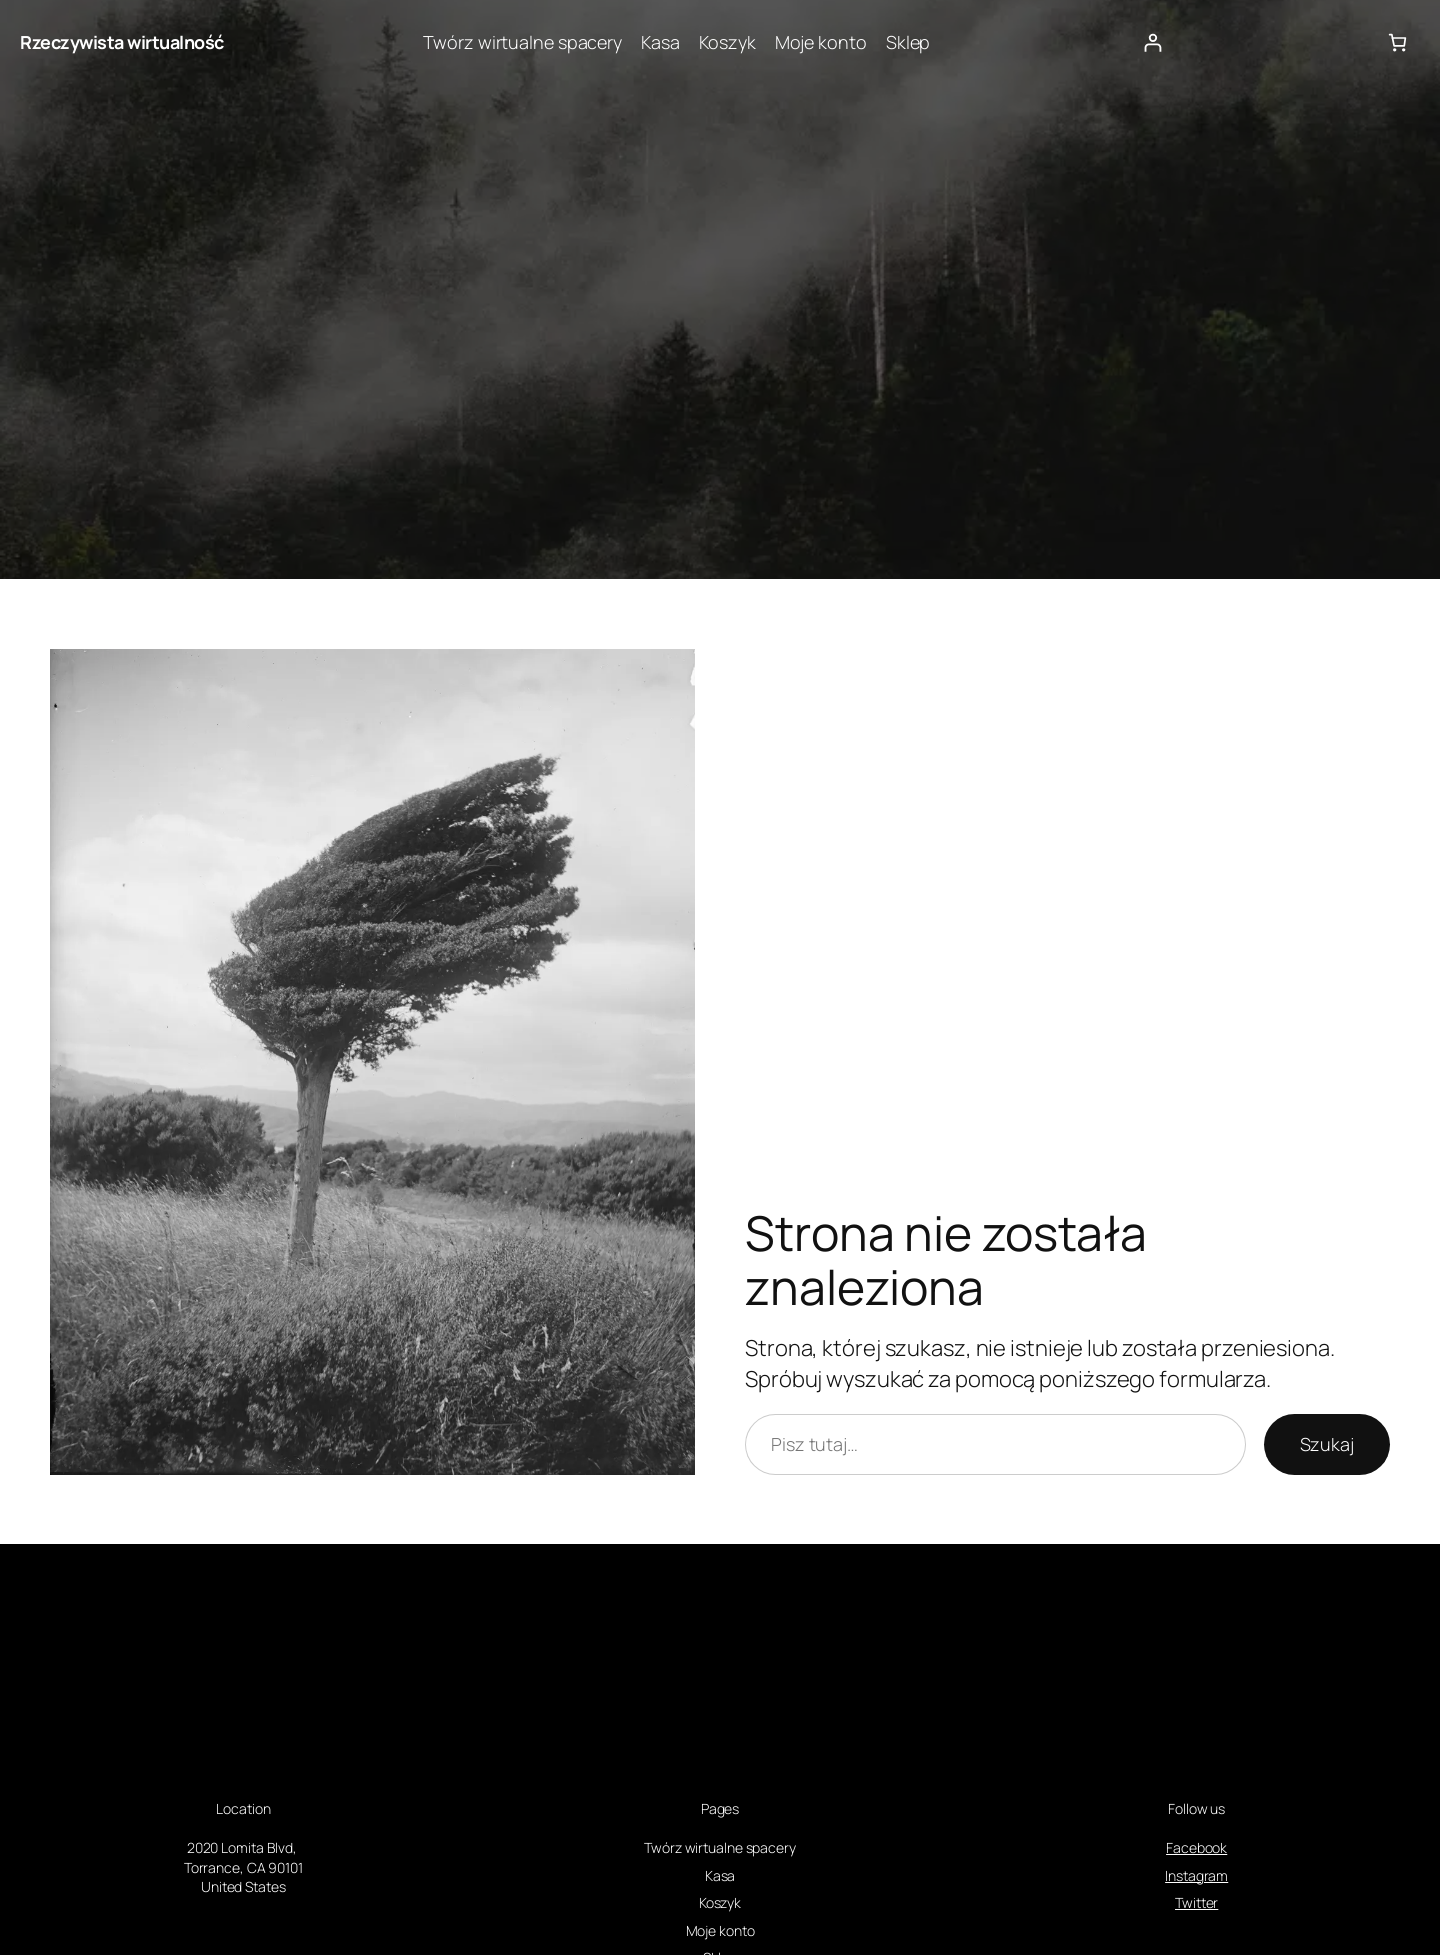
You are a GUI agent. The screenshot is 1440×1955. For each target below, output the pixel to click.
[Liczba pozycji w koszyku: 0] (1397, 42)
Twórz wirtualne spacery (522, 42)
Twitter (1196, 1902)
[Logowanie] (1152, 42)
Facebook (1196, 1847)
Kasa (660, 42)
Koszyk (727, 42)
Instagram (1196, 1875)
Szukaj (1327, 1444)
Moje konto (821, 42)
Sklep (908, 42)
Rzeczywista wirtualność (122, 42)
